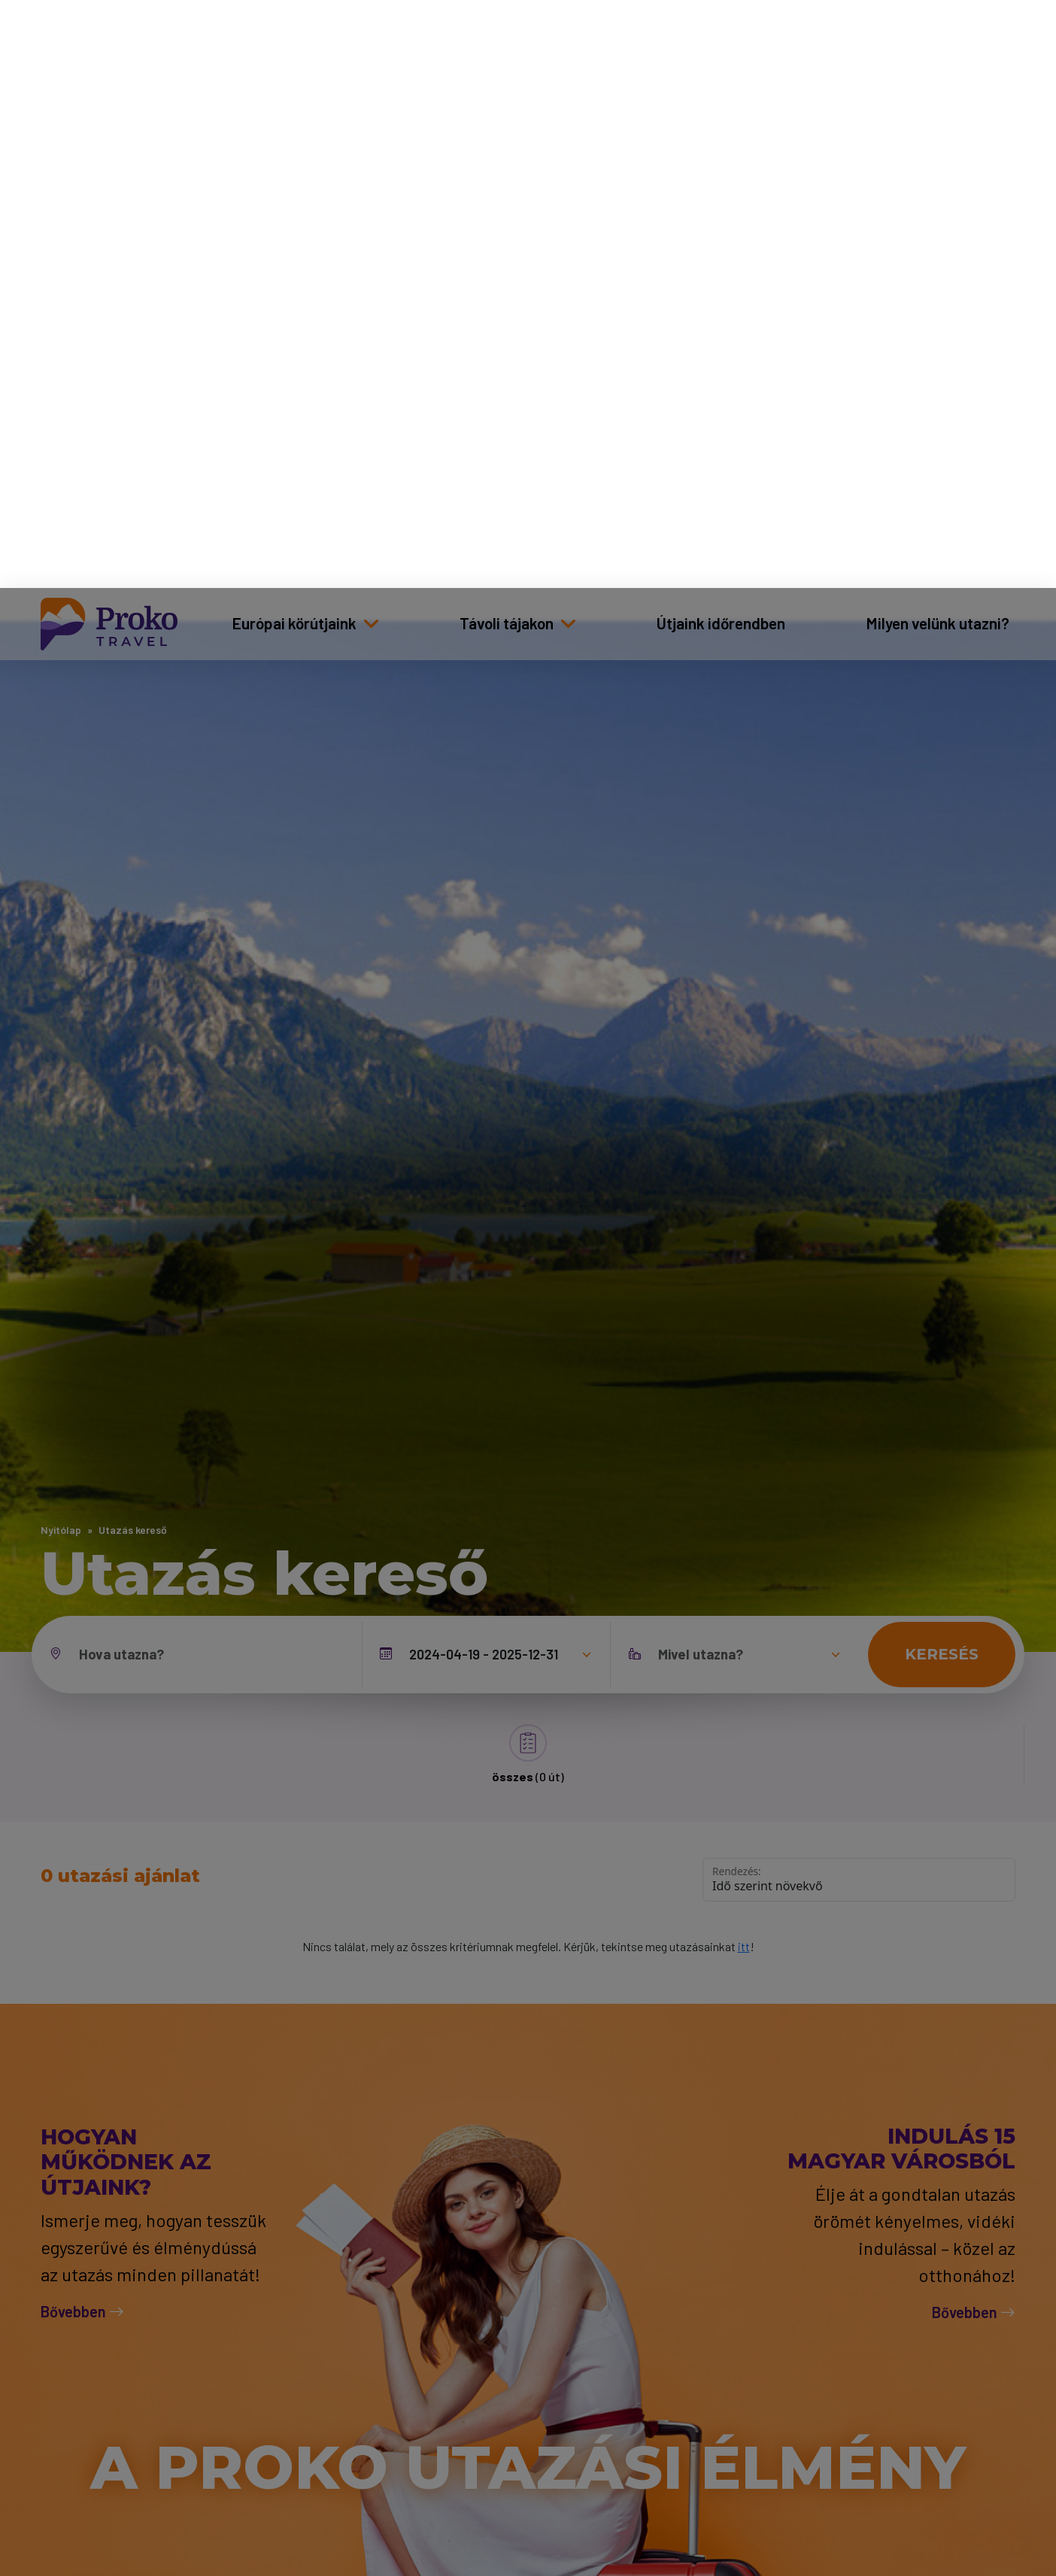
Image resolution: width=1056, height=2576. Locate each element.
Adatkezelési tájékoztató (475, 2505)
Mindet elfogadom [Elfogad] (859, 2495)
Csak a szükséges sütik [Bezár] (859, 2443)
